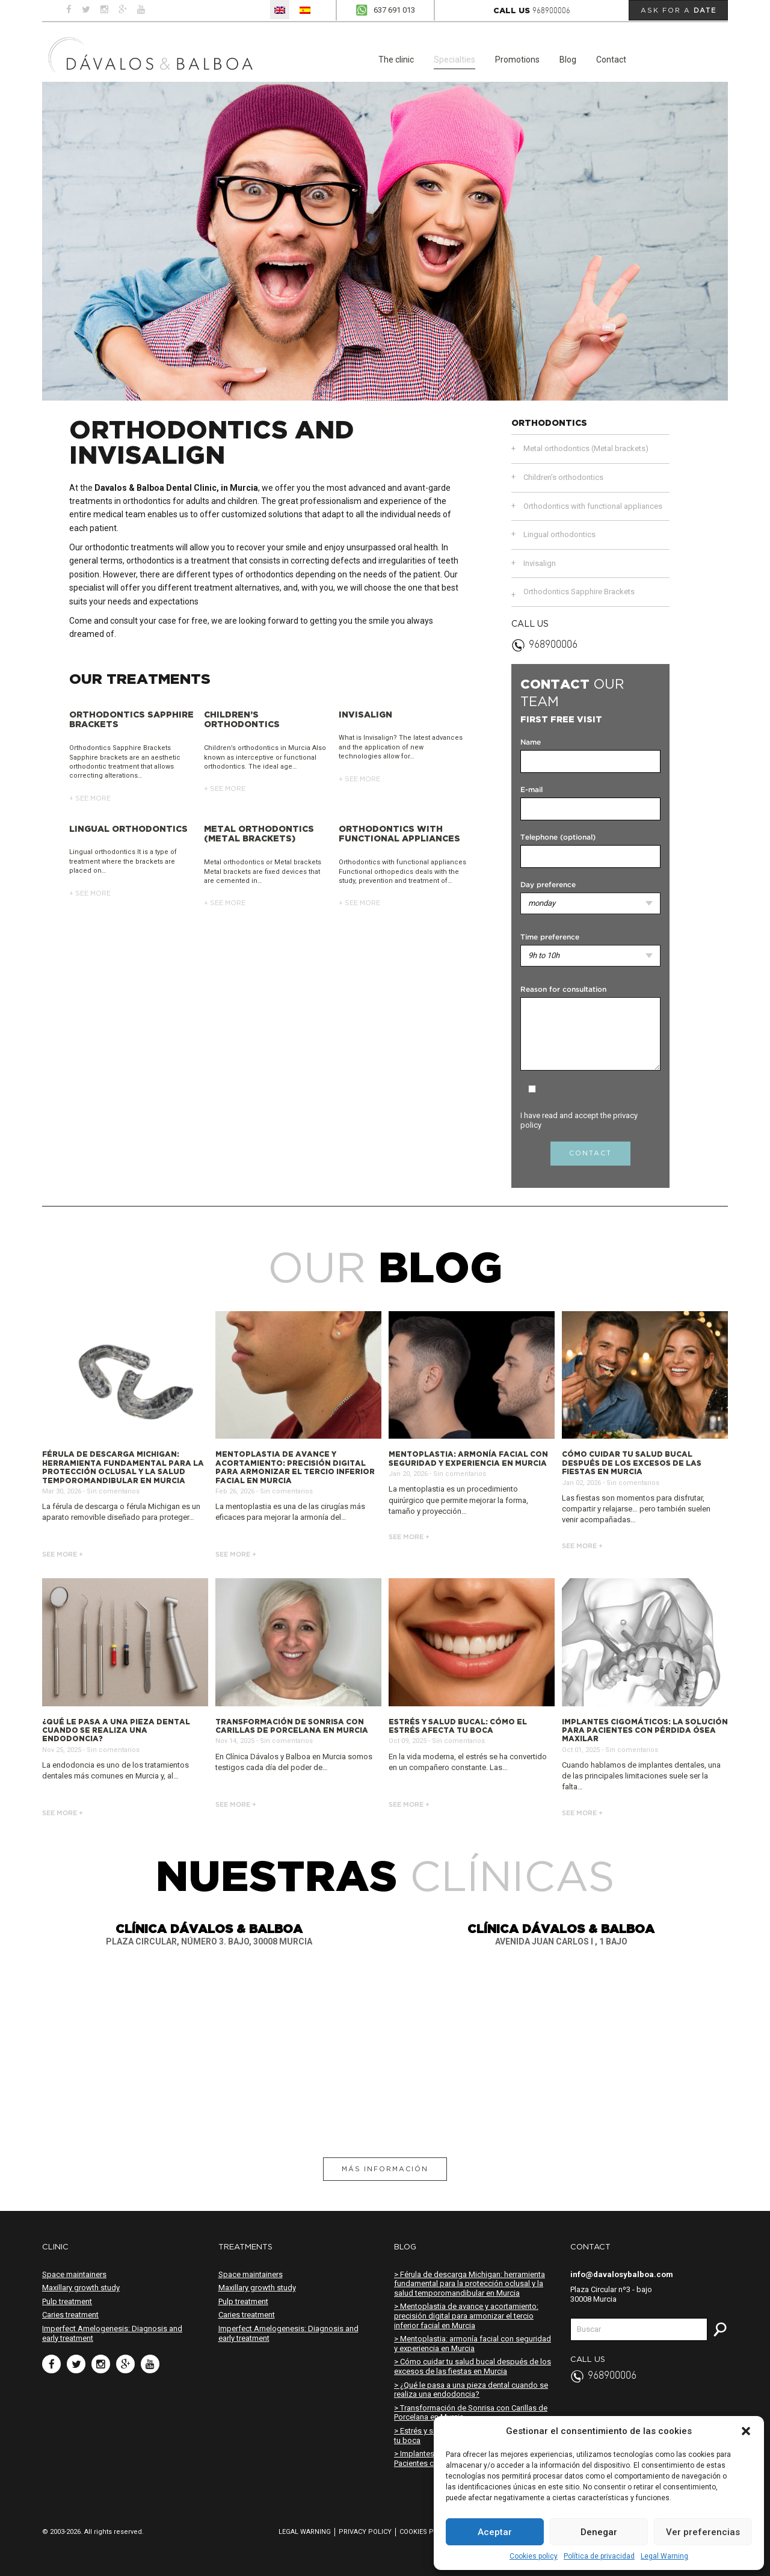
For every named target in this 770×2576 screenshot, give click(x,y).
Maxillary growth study (81, 2287)
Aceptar (495, 2532)
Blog (567, 59)
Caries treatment (70, 2314)
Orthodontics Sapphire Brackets (579, 591)
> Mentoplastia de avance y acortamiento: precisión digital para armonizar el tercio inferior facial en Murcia (466, 2315)
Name (530, 742)
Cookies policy (534, 2556)
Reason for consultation (563, 989)
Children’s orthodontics (563, 477)
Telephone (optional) (558, 837)
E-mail (531, 790)
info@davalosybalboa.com (621, 2274)
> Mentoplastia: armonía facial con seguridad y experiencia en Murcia (472, 2343)
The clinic (396, 59)
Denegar (599, 2532)
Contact (611, 59)
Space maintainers (74, 2274)
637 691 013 (394, 9)
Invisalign (539, 563)
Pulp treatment (67, 2301)
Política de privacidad (599, 2556)
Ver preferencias (703, 2532)
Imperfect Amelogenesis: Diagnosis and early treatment (112, 2333)
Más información (385, 2168)
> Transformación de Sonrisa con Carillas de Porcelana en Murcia (470, 2412)
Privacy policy (365, 2532)
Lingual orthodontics (559, 534)
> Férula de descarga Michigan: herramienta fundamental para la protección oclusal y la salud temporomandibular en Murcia (469, 2284)
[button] (746, 2431)
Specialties (454, 59)
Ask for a (678, 10)
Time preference (549, 937)
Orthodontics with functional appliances (592, 506)
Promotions (517, 59)
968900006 (551, 11)
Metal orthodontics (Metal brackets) (585, 448)
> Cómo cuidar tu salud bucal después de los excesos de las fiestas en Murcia (472, 2366)
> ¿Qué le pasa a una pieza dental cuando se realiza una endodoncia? (471, 2390)
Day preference (548, 885)
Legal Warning (664, 2556)
